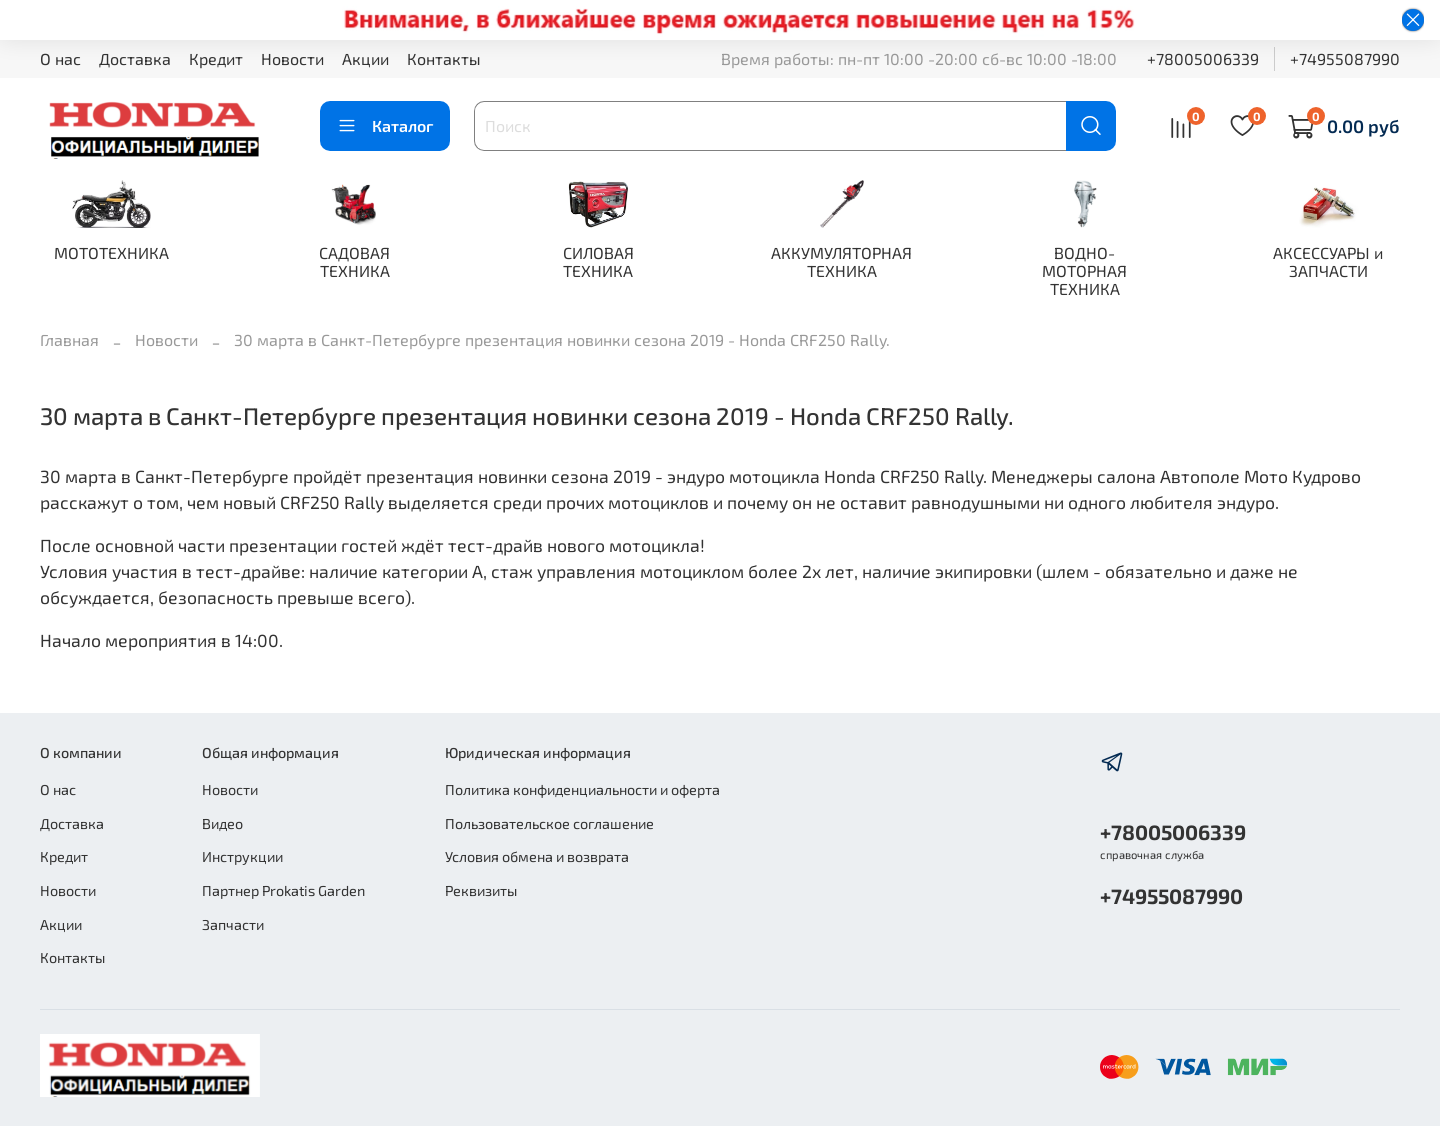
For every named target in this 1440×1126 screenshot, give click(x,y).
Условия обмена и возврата (537, 856)
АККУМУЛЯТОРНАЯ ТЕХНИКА (841, 261)
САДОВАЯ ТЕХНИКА (354, 261)
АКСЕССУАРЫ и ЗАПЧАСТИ (1328, 261)
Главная (69, 339)
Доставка (135, 58)
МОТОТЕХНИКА (111, 252)
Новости (292, 58)
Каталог (385, 126)
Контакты (444, 58)
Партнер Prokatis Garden (283, 890)
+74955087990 (1345, 58)
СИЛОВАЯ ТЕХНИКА (598, 261)
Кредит (216, 58)
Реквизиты (481, 890)
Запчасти (233, 924)
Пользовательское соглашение (549, 823)
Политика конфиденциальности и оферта (582, 789)
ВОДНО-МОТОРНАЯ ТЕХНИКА (1084, 270)
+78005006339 (1203, 58)
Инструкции (242, 856)
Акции (365, 58)
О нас (60, 58)
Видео (222, 823)
